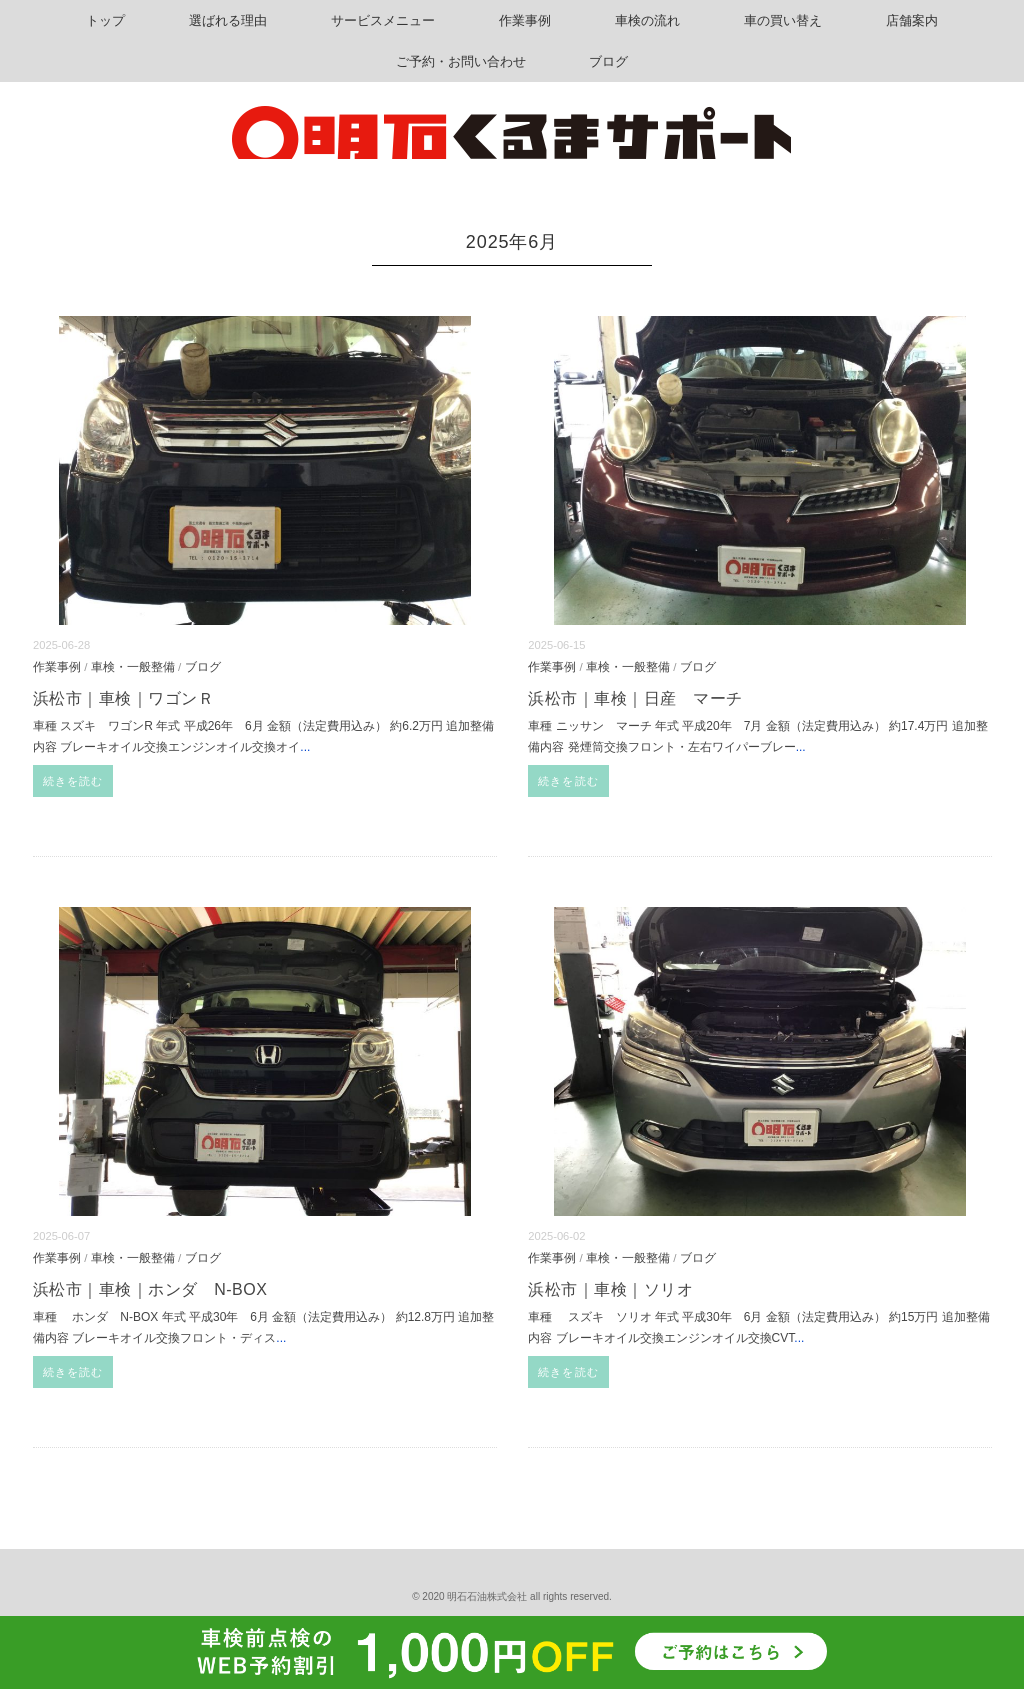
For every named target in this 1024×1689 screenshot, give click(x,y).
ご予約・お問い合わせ (461, 61)
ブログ (608, 61)
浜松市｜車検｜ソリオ (610, 1289)
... (305, 747)
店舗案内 (912, 20)
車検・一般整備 (133, 666)
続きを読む (73, 781)
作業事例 (525, 20)
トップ (105, 20)
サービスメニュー (383, 20)
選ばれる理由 (228, 20)
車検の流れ (647, 20)
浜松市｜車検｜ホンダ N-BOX (150, 1289)
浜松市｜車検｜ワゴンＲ (123, 698)
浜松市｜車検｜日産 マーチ (635, 698)
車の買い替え (783, 20)
